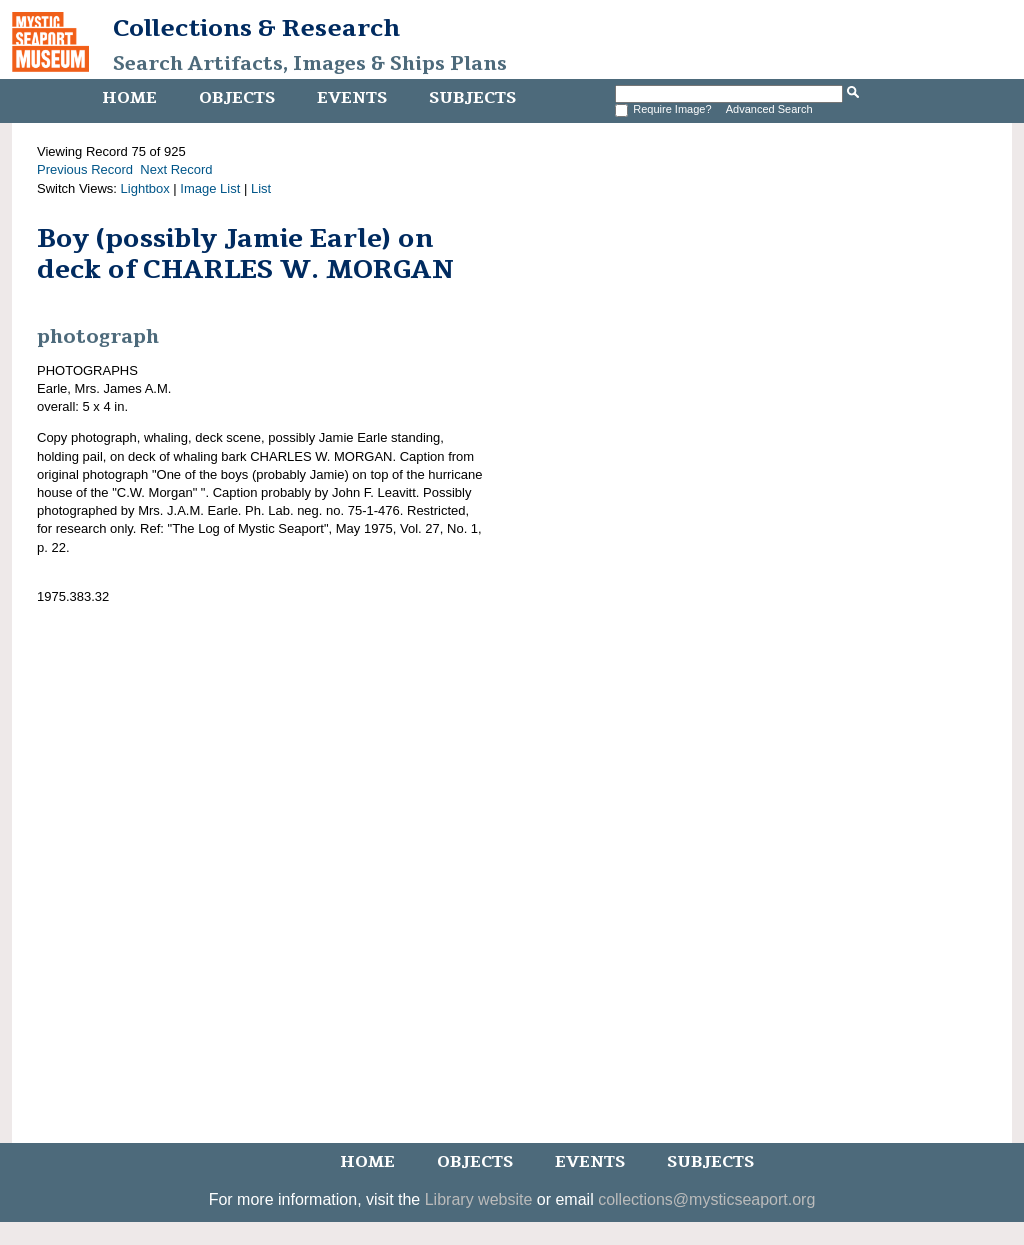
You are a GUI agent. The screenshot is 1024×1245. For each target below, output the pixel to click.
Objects (237, 98)
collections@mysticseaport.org (706, 1199)
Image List (210, 188)
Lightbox (145, 188)
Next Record (176, 169)
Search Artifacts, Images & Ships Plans (310, 64)
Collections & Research (256, 28)
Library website (479, 1199)
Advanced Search (769, 109)
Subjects (472, 98)
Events (352, 98)
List (261, 188)
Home (129, 98)
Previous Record (85, 169)
